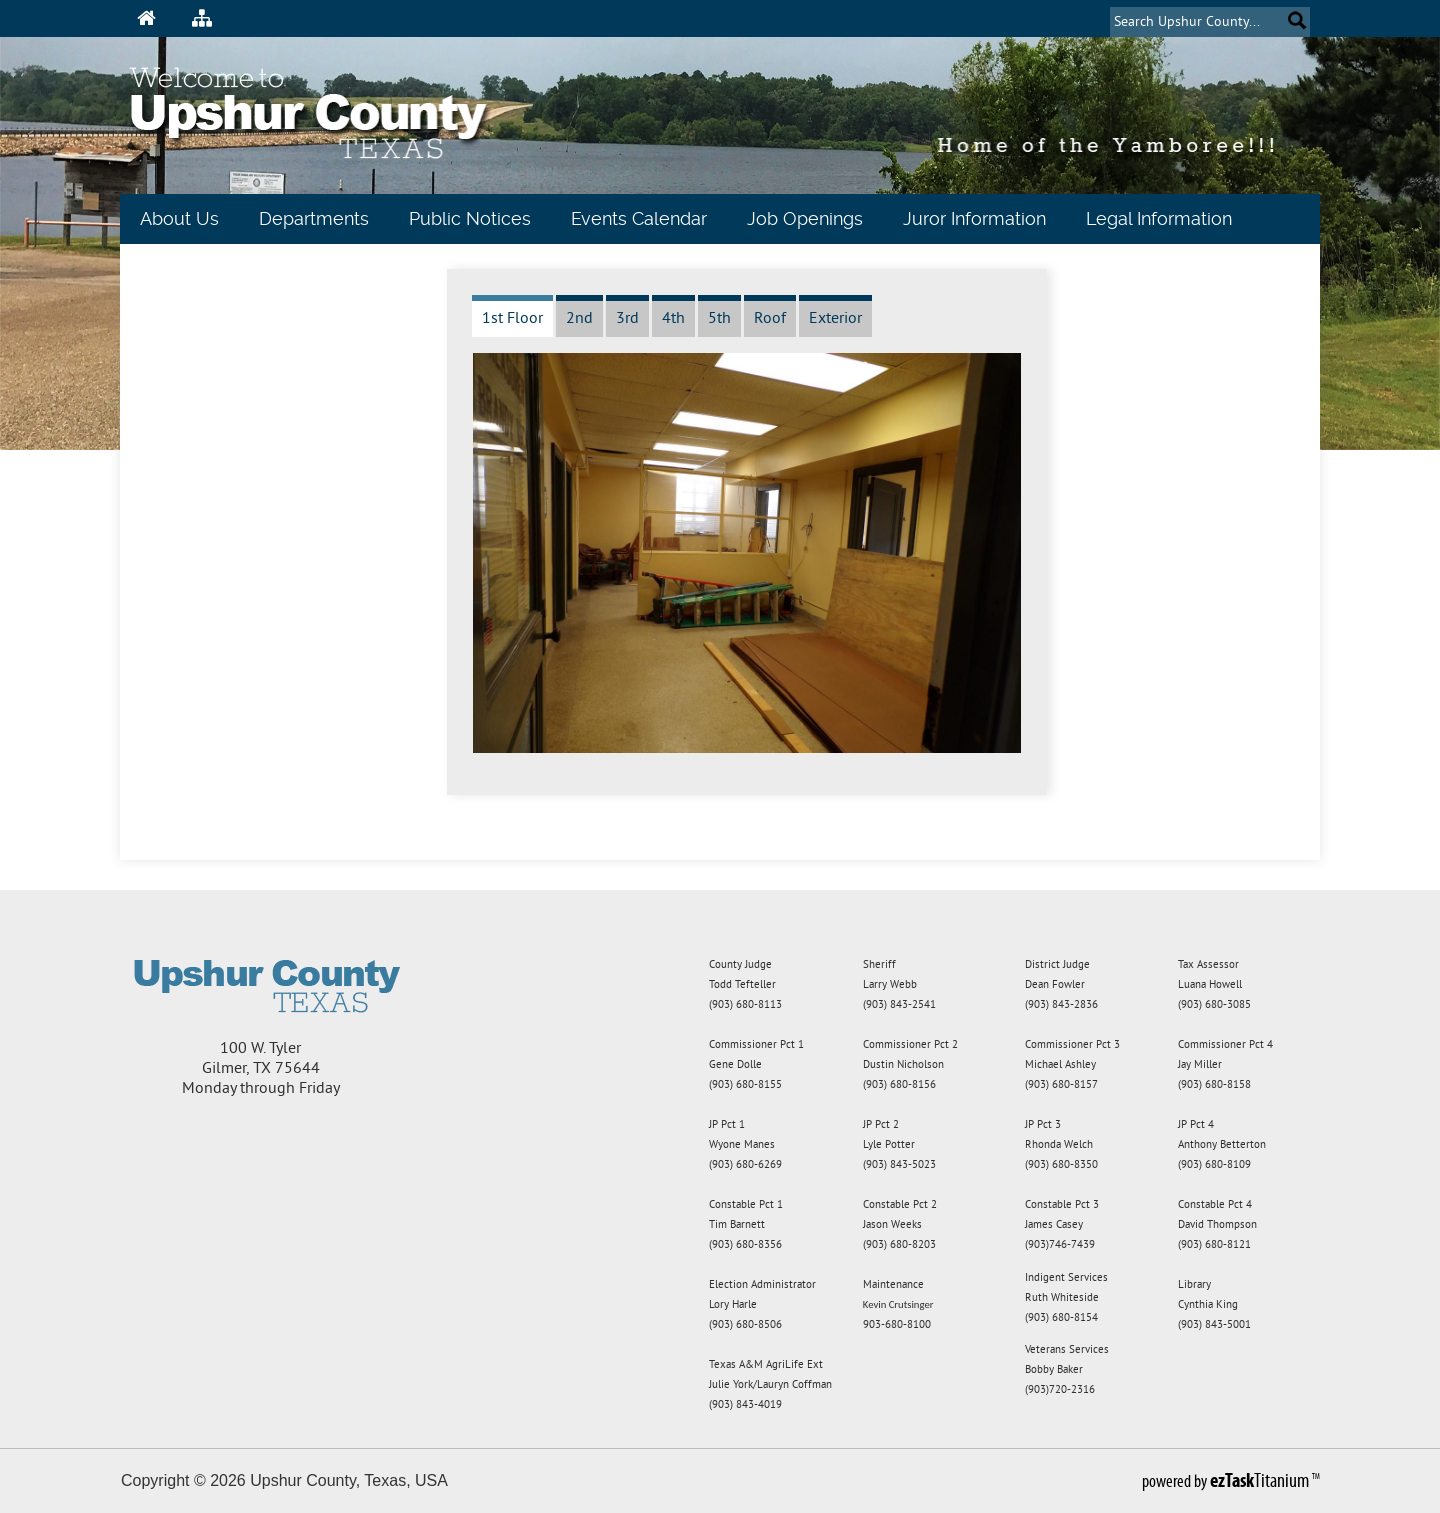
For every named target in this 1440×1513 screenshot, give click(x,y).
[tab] (512, 316)
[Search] (1194, 22)
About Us (179, 218)
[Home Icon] (146, 18)
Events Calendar (639, 218)
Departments (314, 218)
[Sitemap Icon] (202, 18)
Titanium (1261, 1480)
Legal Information (1159, 218)
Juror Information (974, 218)
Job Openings (805, 218)
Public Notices (470, 218)
